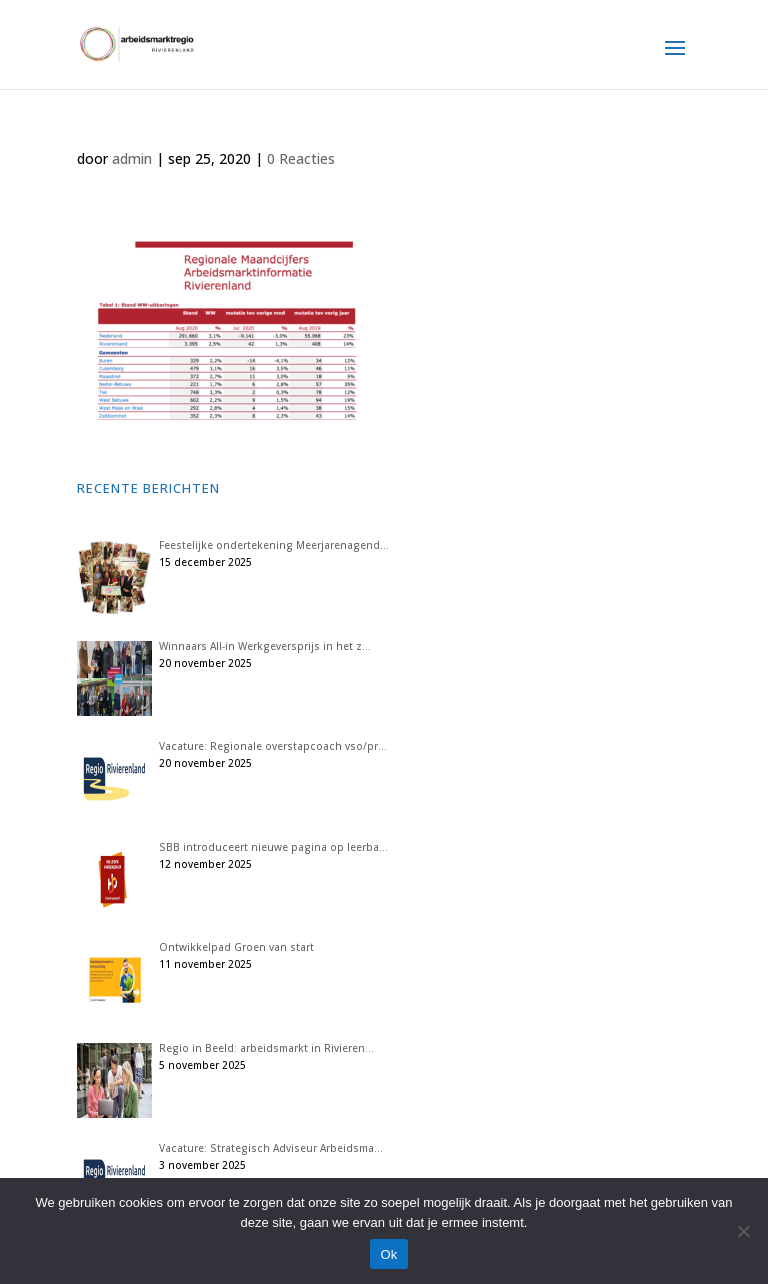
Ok (388, 1254)
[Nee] (743, 1231)
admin (132, 158)
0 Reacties (301, 158)
